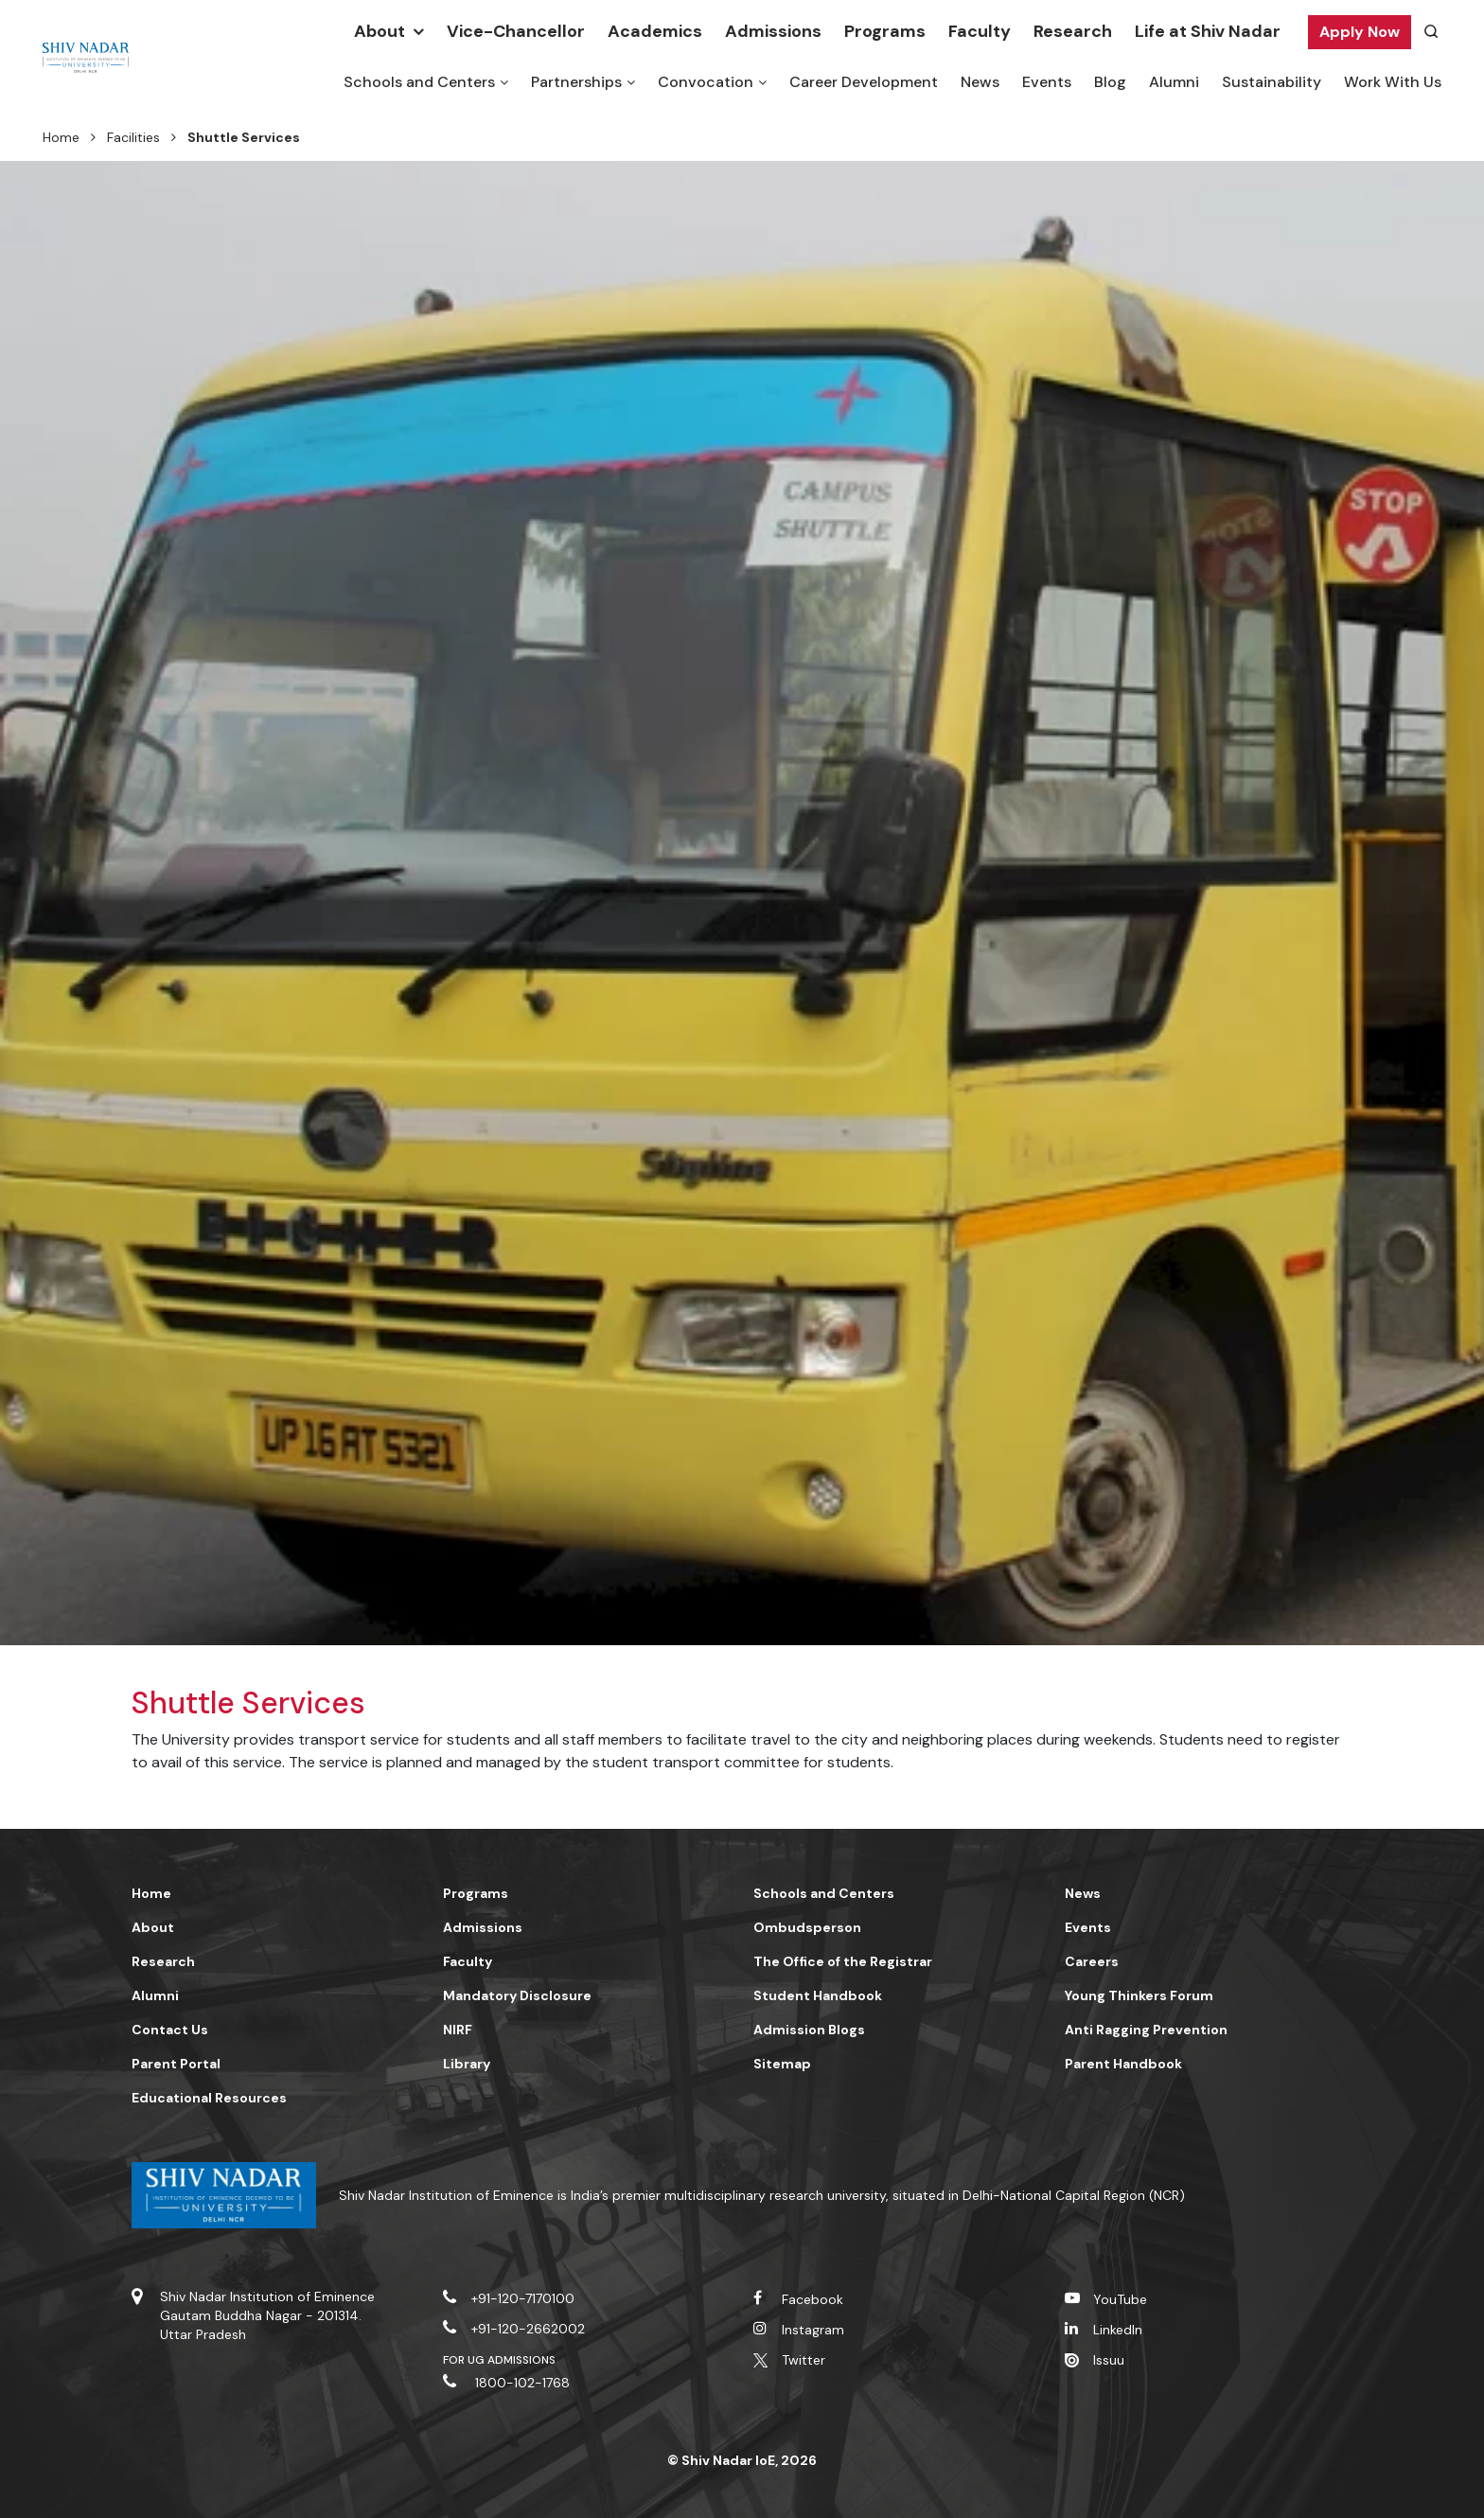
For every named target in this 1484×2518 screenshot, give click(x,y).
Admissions (773, 31)
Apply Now (1359, 32)
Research (1073, 31)
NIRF (457, 2029)
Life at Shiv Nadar (1208, 31)
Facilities (133, 137)
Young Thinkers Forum (1139, 1995)
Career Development (863, 82)
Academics (655, 31)
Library (466, 2063)
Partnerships (576, 82)
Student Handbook (817, 1995)
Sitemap (782, 2063)
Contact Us (170, 2029)
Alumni (1174, 82)
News (980, 82)
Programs (885, 31)
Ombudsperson (807, 1927)
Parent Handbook (1123, 2063)
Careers (1092, 1961)
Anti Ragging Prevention (1146, 2029)
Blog (1110, 82)
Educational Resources (209, 2097)
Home (61, 137)
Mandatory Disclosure (517, 1995)
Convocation (705, 82)
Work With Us (1392, 82)
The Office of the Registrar (842, 1961)
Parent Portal (176, 2063)
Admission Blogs (809, 2029)
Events (1046, 82)
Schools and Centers (419, 82)
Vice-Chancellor (516, 31)
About (379, 31)
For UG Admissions (499, 2359)
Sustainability (1271, 82)
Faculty (979, 31)
